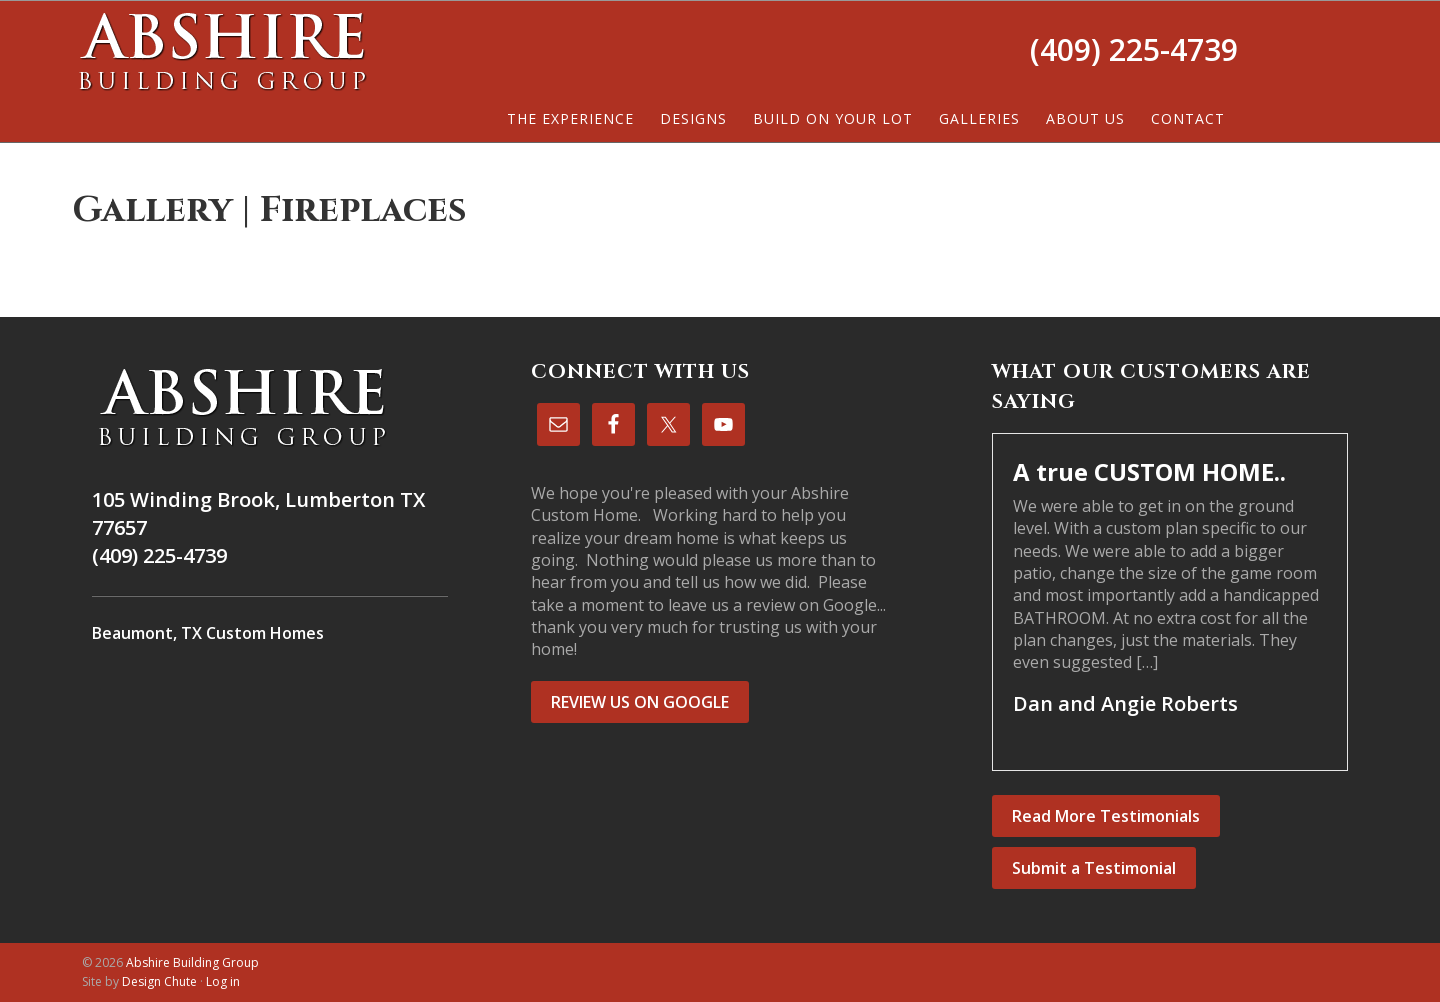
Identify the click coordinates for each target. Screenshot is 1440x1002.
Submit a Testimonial (1094, 868)
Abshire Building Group (222, 51)
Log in (223, 981)
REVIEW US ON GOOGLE (640, 702)
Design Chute (159, 981)
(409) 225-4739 (1134, 49)
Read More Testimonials (1106, 816)
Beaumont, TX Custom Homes (208, 633)
